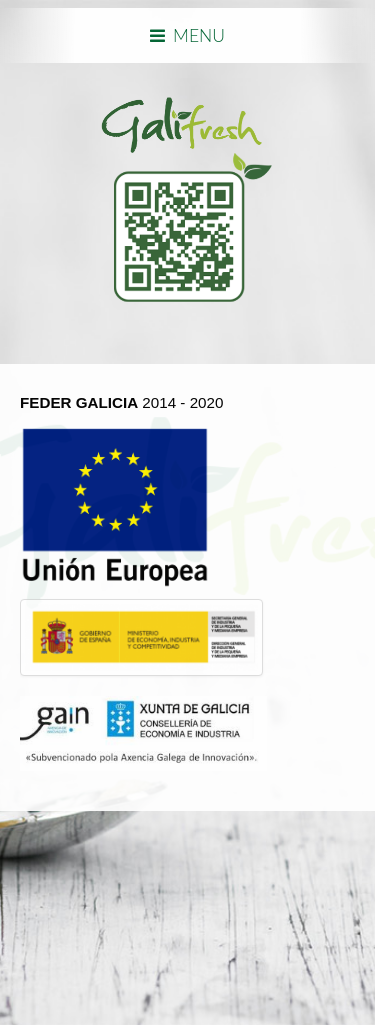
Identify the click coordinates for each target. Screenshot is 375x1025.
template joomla (7, 926)
